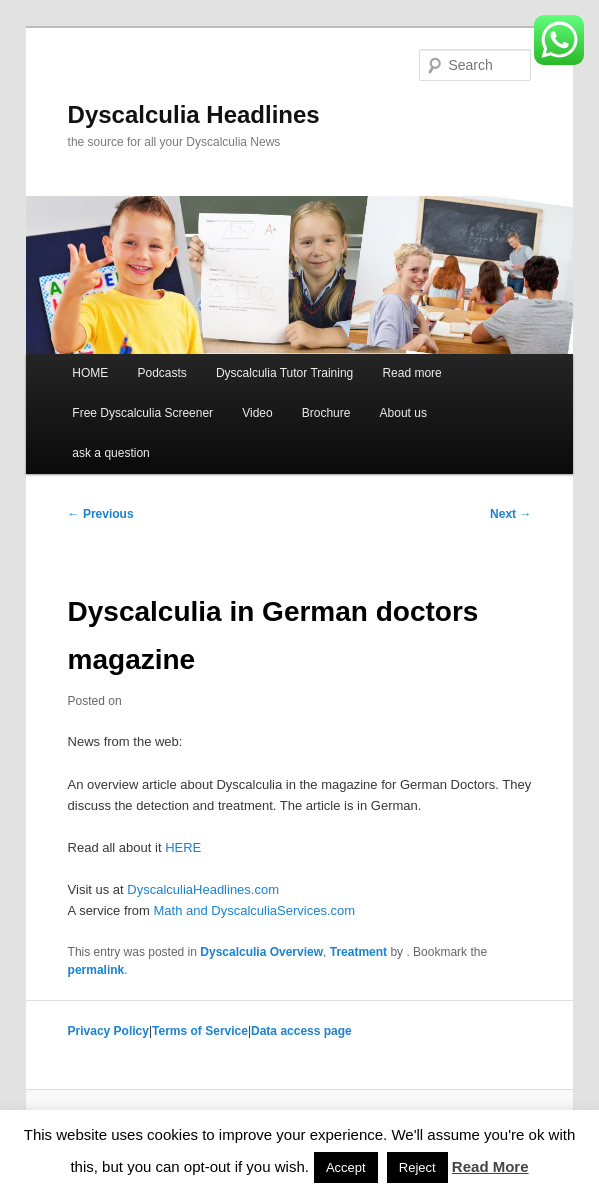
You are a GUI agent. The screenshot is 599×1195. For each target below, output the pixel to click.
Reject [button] (417, 1167)
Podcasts (161, 373)
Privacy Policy (108, 1031)
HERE (183, 847)
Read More (490, 1166)
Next (510, 514)
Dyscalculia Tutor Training (284, 373)
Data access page (301, 1031)
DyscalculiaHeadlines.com (203, 889)
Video (257, 413)
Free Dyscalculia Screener (142, 413)
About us (403, 413)
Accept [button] (346, 1167)
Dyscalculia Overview (261, 952)
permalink (96, 970)
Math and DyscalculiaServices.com (255, 910)
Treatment (358, 952)
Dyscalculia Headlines (194, 114)
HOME (90, 373)
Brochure (326, 413)
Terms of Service (200, 1031)
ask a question (110, 453)
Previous (101, 514)
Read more (411, 373)
